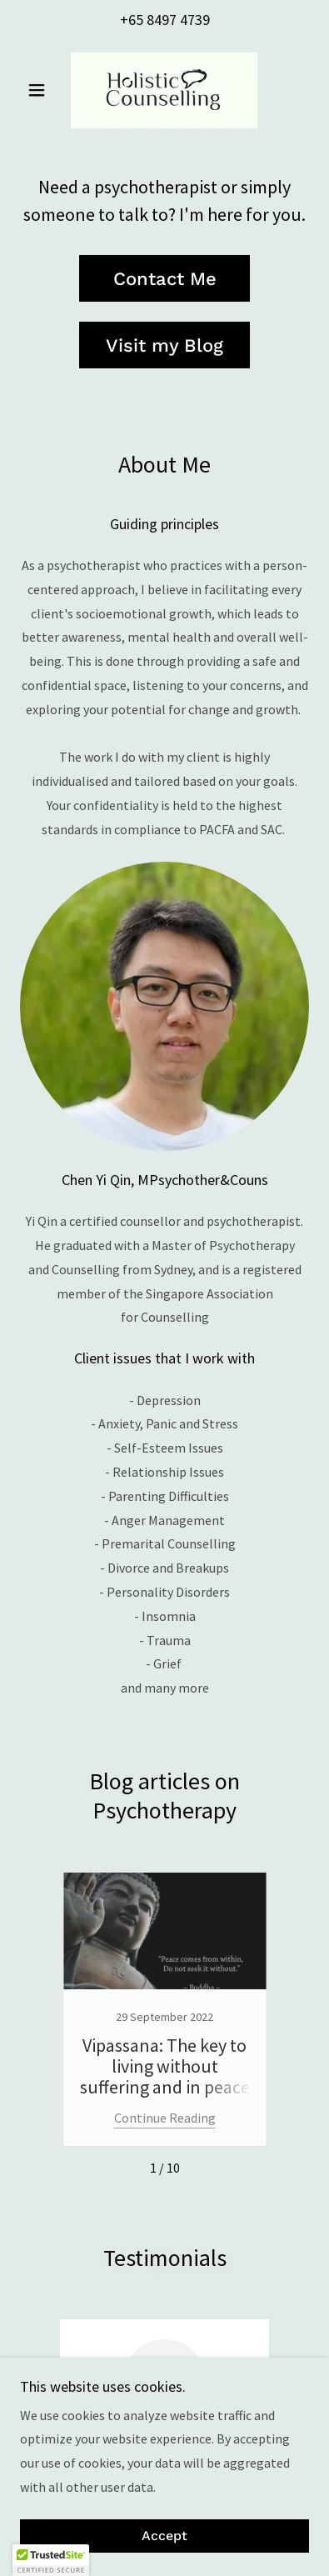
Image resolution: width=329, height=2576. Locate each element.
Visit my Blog (164, 345)
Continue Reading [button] (165, 2117)
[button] (41, 90)
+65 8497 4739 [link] (165, 19)
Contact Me (165, 278)
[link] (164, 90)
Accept (164, 2536)
